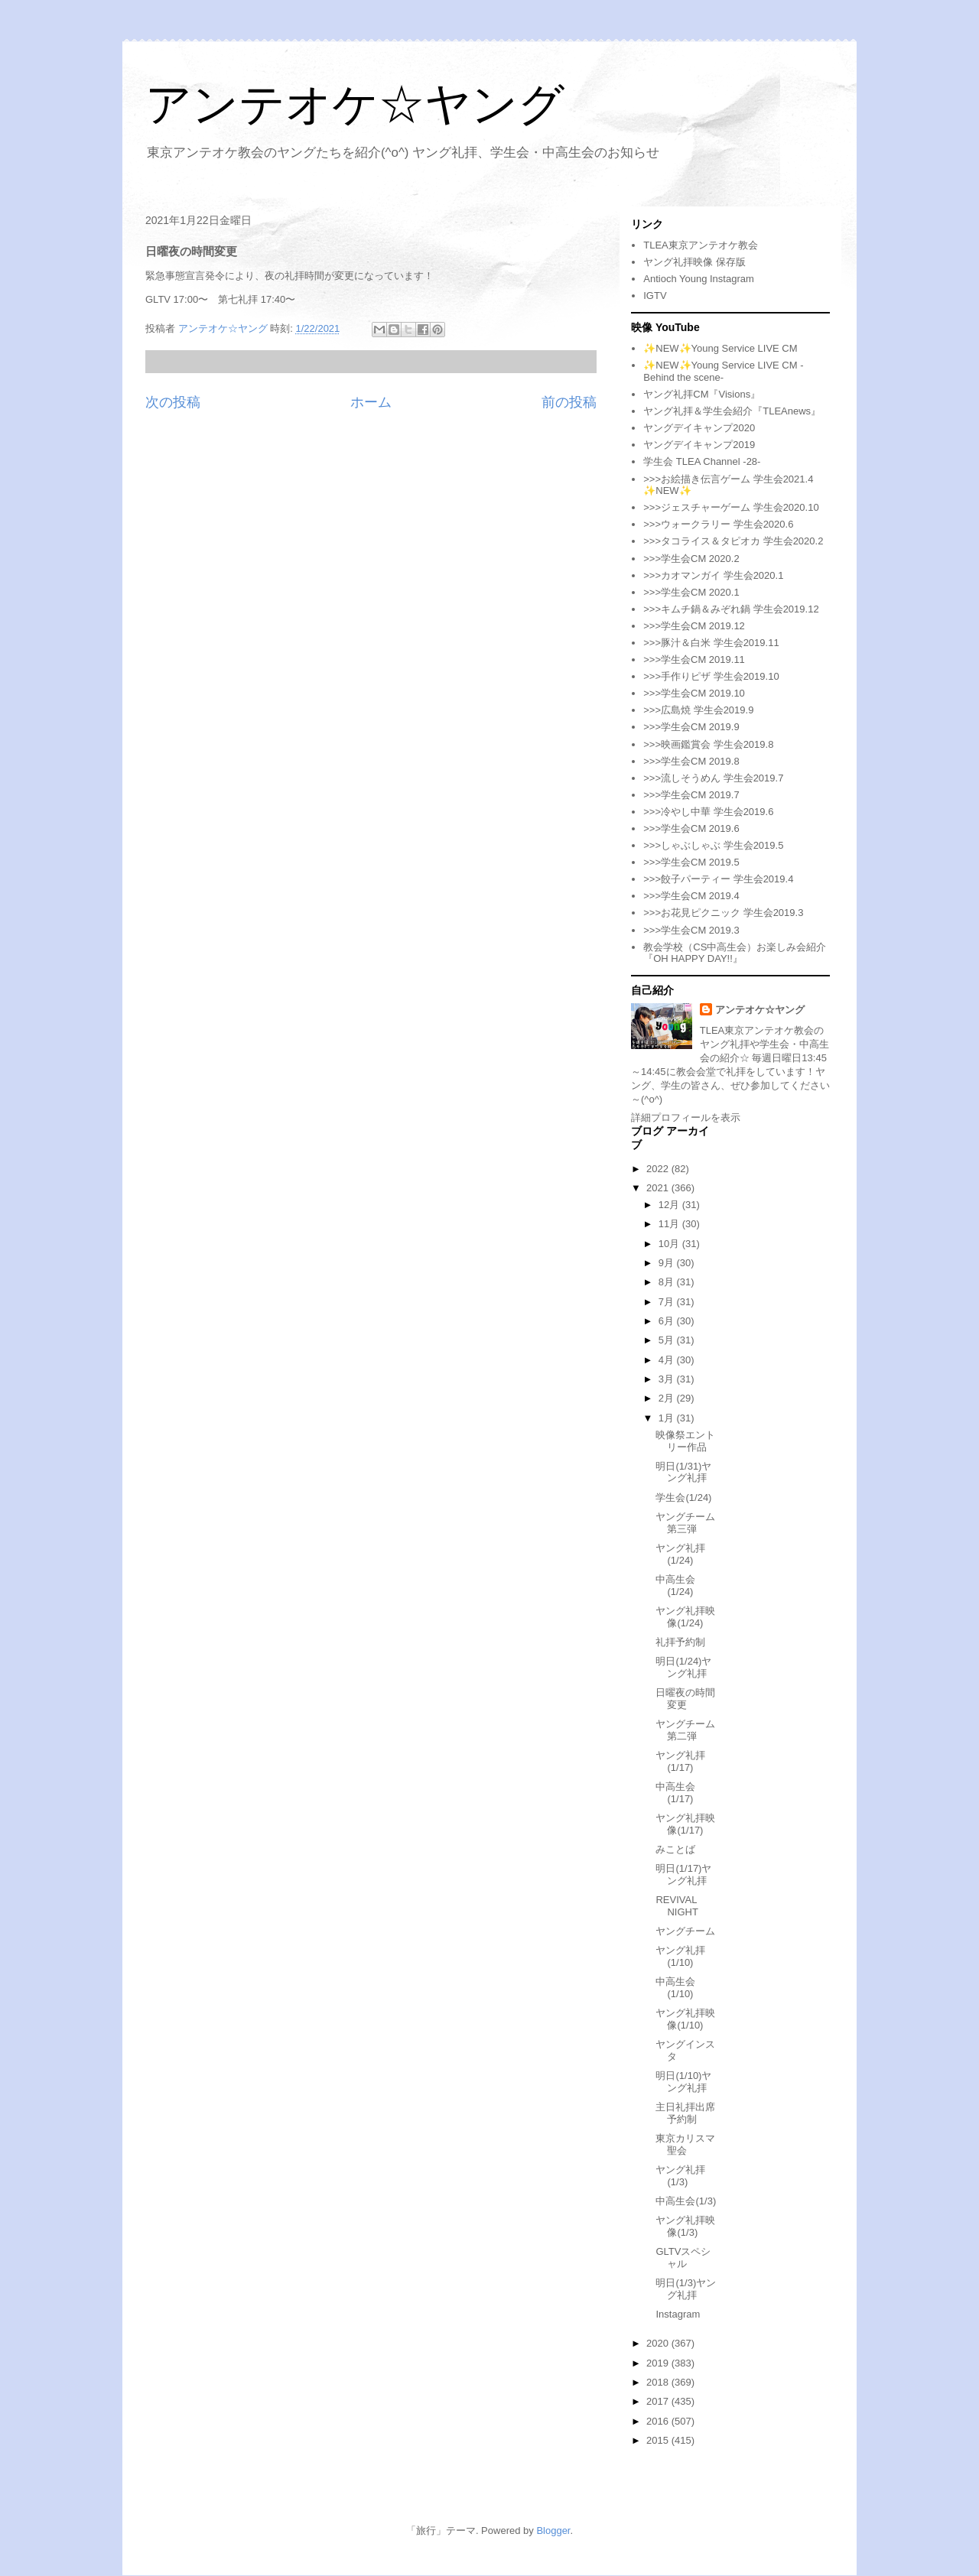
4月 (668, 1360)
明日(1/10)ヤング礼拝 (683, 2082)
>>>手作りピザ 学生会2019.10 (711, 676)
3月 (668, 1379)
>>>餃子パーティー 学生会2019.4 (718, 879)
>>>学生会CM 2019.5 (691, 862)
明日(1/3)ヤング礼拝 (685, 2289)
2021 (659, 1188)
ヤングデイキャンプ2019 (699, 444)
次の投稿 (172, 402)
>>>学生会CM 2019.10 (694, 693)
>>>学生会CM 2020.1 (691, 592)
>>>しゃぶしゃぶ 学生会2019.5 (713, 845)
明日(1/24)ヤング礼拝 (683, 1667)
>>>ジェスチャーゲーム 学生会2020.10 (730, 507)
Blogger (553, 2530)
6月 (668, 1321)
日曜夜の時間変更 (685, 1698)
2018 (659, 2382)
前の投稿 (569, 402)
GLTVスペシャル (683, 2257)
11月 (670, 1224)
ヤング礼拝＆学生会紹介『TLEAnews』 (732, 411)
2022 (659, 1168)
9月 (668, 1263)
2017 (659, 2401)
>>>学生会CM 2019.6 (691, 828)
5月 (668, 1340)
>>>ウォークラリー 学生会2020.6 (718, 524)
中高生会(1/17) (675, 1792)
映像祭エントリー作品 (685, 1441)
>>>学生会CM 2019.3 (691, 930)
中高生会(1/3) (685, 2201)
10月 (670, 1243)
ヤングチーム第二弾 (685, 1730)
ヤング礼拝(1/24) (680, 1554)
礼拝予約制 (680, 1642)
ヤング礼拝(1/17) (680, 1761)
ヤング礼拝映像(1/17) (685, 1824)
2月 (668, 1398)
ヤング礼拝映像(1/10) (685, 2019)
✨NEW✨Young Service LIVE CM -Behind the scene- (723, 371)
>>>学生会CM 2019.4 (691, 895)
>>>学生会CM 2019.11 (694, 659)
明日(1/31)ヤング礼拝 (683, 1472)
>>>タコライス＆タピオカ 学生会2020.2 (733, 541)
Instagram (677, 2314)
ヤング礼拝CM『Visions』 (701, 394)
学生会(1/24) (683, 1497)
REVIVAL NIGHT (676, 1906)
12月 (670, 1204)
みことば (675, 1849)
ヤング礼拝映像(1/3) (685, 2226)
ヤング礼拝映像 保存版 (694, 262)
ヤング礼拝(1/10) (680, 1956)
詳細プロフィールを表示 (685, 1117)
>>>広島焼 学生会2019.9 (698, 710)
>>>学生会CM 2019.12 (694, 626)
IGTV (654, 295)
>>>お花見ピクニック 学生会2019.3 (723, 912)
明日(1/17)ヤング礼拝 (683, 1874)
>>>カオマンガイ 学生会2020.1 (713, 575)
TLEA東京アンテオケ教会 (700, 245)
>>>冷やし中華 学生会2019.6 (708, 811)
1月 (668, 1418)
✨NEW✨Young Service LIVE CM (720, 348)
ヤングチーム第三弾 (685, 1523)
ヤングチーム (685, 1931)
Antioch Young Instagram (698, 278)
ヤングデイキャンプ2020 (699, 428)
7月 (668, 1301)
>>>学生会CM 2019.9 (691, 727)
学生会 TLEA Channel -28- (701, 461)
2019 (659, 2363)
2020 (659, 2343)
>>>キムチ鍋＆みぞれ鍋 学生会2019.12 (730, 609)
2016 (659, 2421)
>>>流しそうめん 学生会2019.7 (713, 778)
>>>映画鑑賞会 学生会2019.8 (708, 744)
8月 (668, 1282)
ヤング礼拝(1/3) (680, 2176)
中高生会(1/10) (675, 1987)
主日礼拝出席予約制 (685, 2113)
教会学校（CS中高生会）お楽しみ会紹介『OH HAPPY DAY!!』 (734, 953)
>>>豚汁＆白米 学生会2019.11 (711, 642)
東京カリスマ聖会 (685, 2144)
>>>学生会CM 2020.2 (691, 558)
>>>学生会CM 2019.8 (691, 761)
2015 (659, 2440)
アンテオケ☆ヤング (354, 104)
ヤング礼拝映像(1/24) (685, 1617)
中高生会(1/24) (675, 1585)
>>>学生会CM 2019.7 (691, 795)
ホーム (371, 402)
